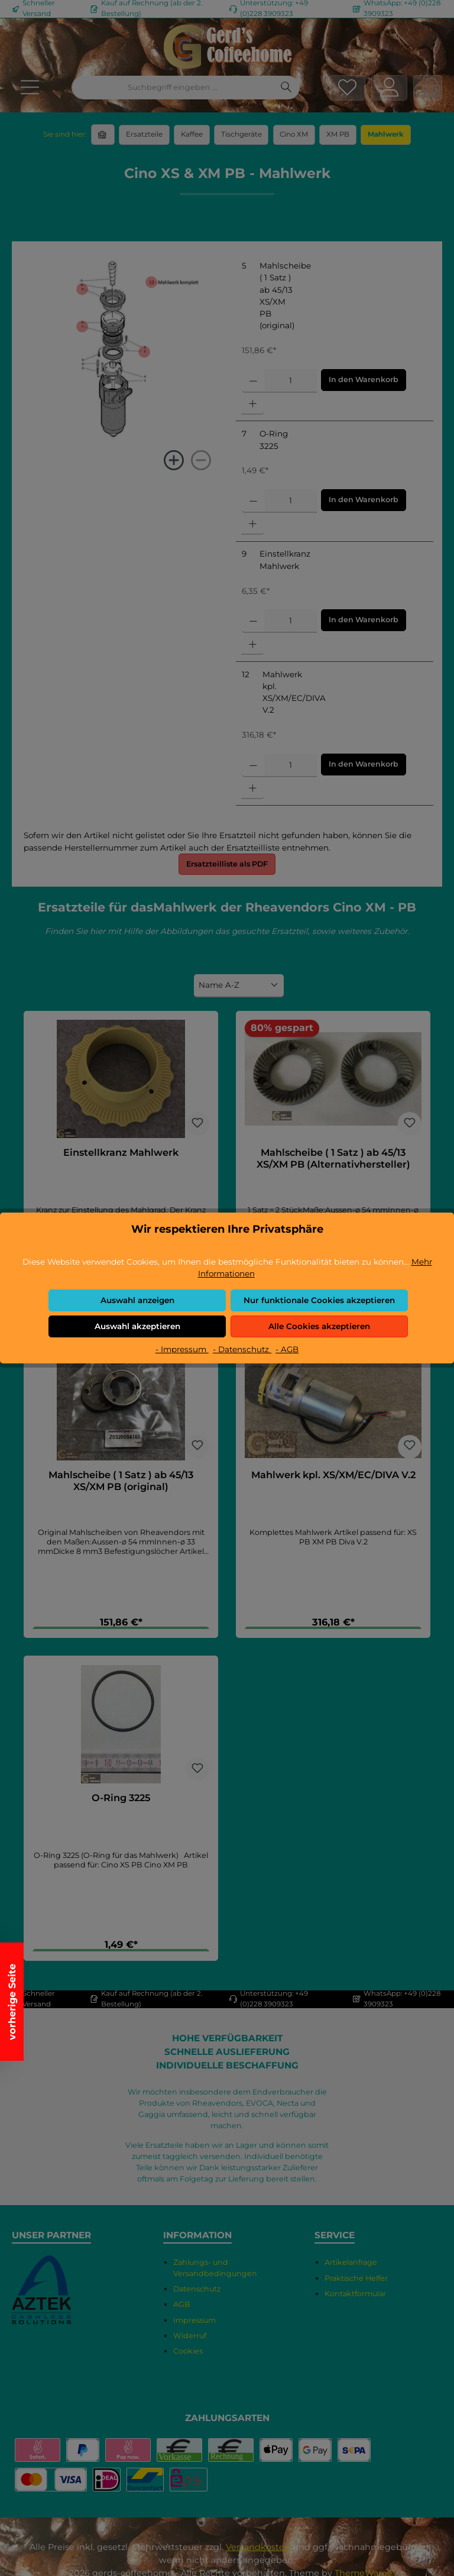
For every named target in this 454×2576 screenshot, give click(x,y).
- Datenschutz (242, 1349)
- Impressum (182, 1349)
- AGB (287, 1349)
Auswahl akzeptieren (137, 1326)
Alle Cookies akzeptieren (319, 1326)
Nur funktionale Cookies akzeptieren (319, 1300)
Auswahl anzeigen (137, 1300)
